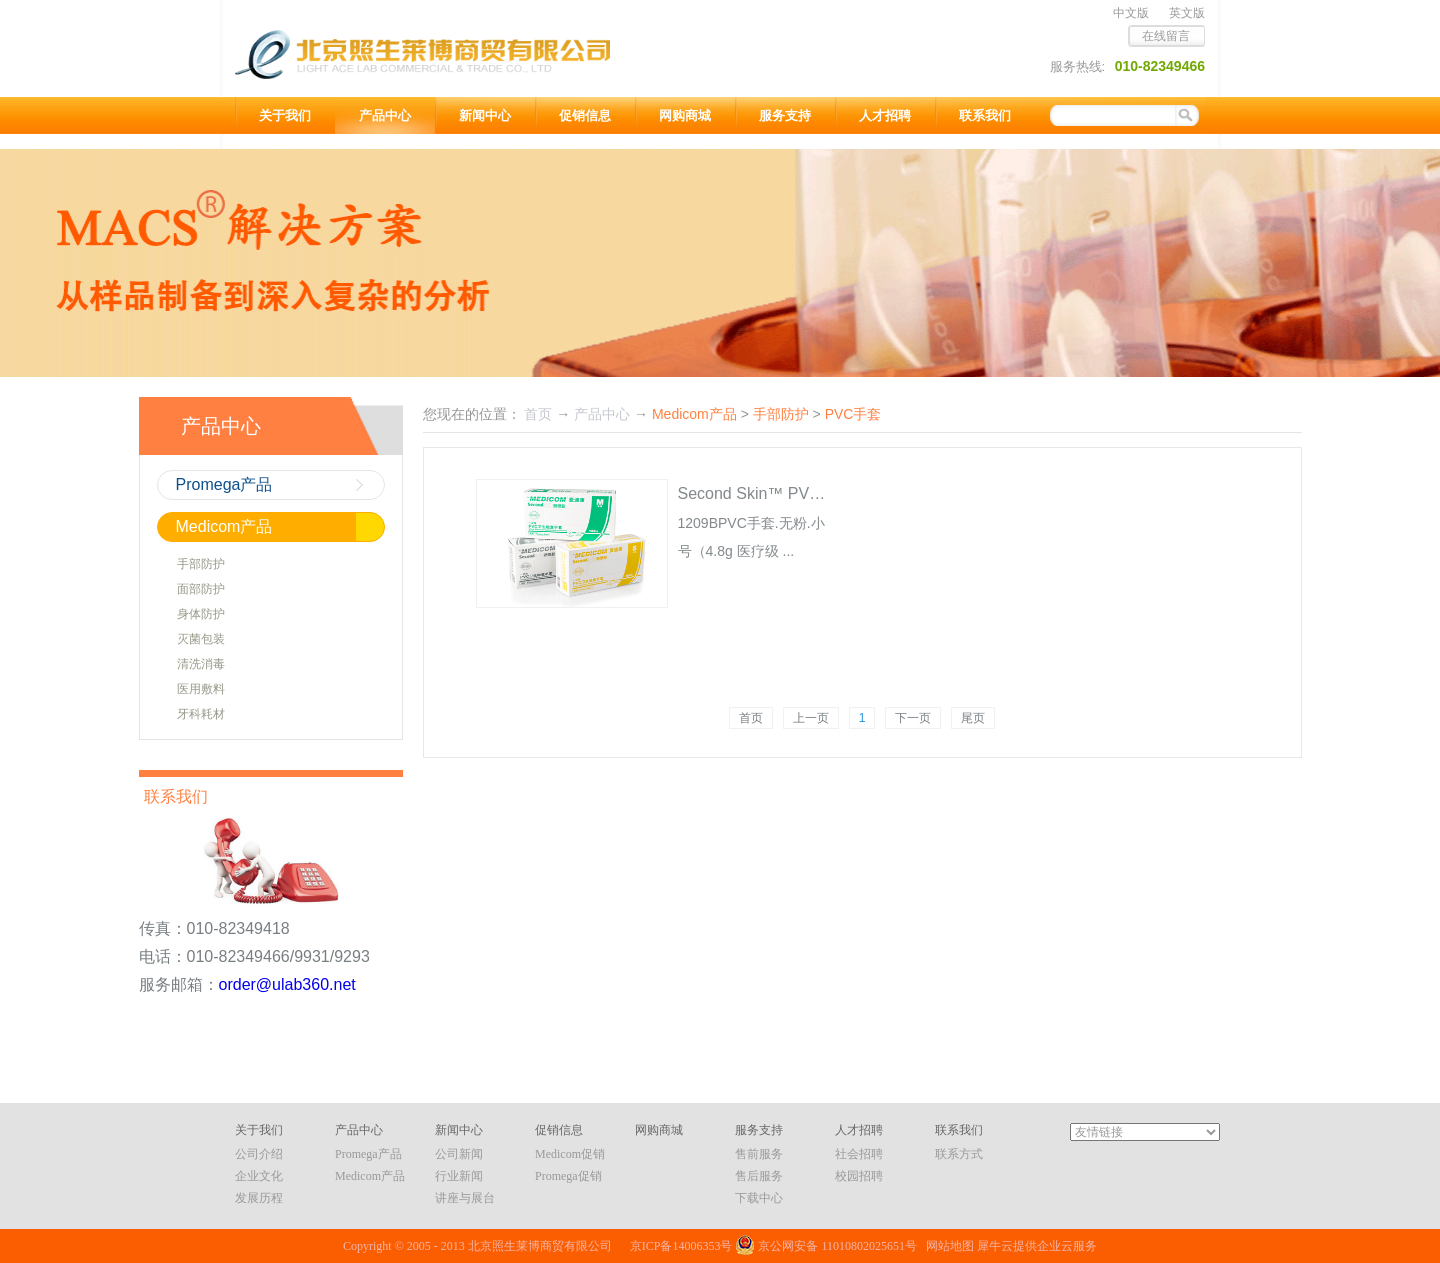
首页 (751, 718)
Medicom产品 (694, 414)
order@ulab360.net (287, 984)
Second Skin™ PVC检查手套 (781, 493)
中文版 (1131, 13)
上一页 (811, 718)
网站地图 (947, 1246)
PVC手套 (853, 414)
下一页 (913, 718)
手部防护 (781, 414)
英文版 (1187, 13)
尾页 (973, 718)
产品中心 (602, 414)
